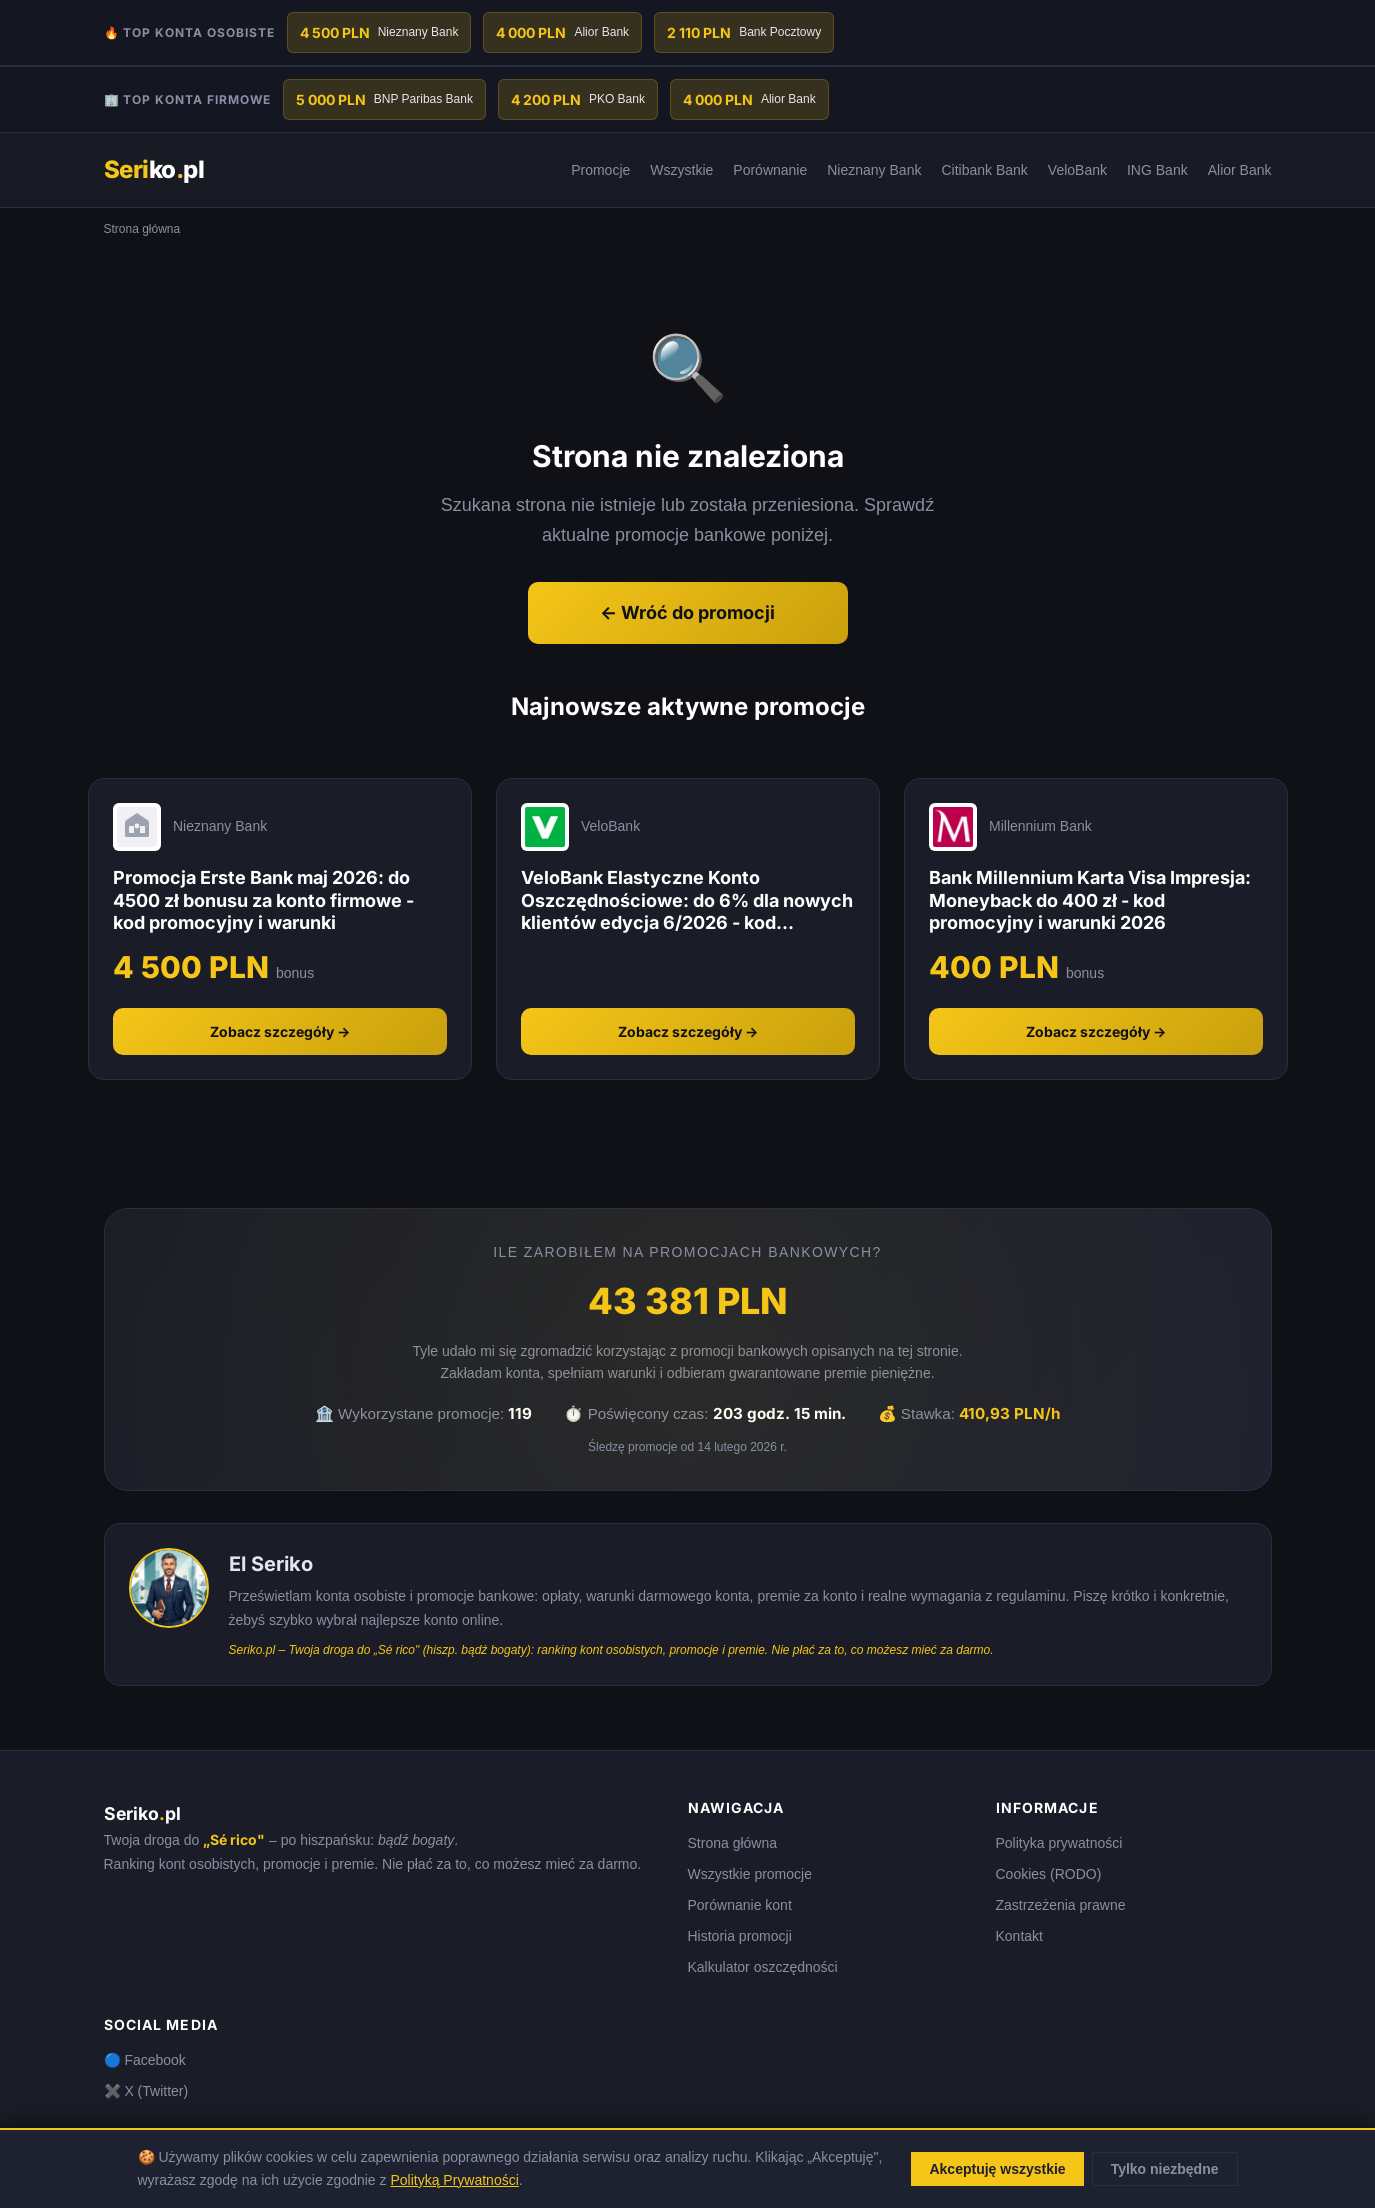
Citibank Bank (984, 170)
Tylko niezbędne (1165, 2169)
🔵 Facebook (145, 2060)
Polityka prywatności (1059, 1843)
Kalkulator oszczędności (763, 1967)
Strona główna (733, 1843)
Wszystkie (681, 170)
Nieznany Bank (874, 170)
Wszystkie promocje (750, 1874)
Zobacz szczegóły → (280, 1031)
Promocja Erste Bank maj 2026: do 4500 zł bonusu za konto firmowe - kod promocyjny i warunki (263, 900)
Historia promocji (740, 1936)
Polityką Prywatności (454, 2180)
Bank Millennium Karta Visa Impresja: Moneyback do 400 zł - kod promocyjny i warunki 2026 (1090, 900)
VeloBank (1077, 170)
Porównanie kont (740, 1905)
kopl (154, 169)
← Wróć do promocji (687, 612)
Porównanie (770, 170)
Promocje (600, 170)
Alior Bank (1240, 170)
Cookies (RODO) (1049, 1874)
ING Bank (1157, 170)
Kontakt (1019, 1936)
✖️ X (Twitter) (146, 2091)
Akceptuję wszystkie (997, 2169)
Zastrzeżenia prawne (1061, 1905)
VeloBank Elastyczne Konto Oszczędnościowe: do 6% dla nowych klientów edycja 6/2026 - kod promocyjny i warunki (687, 901)
